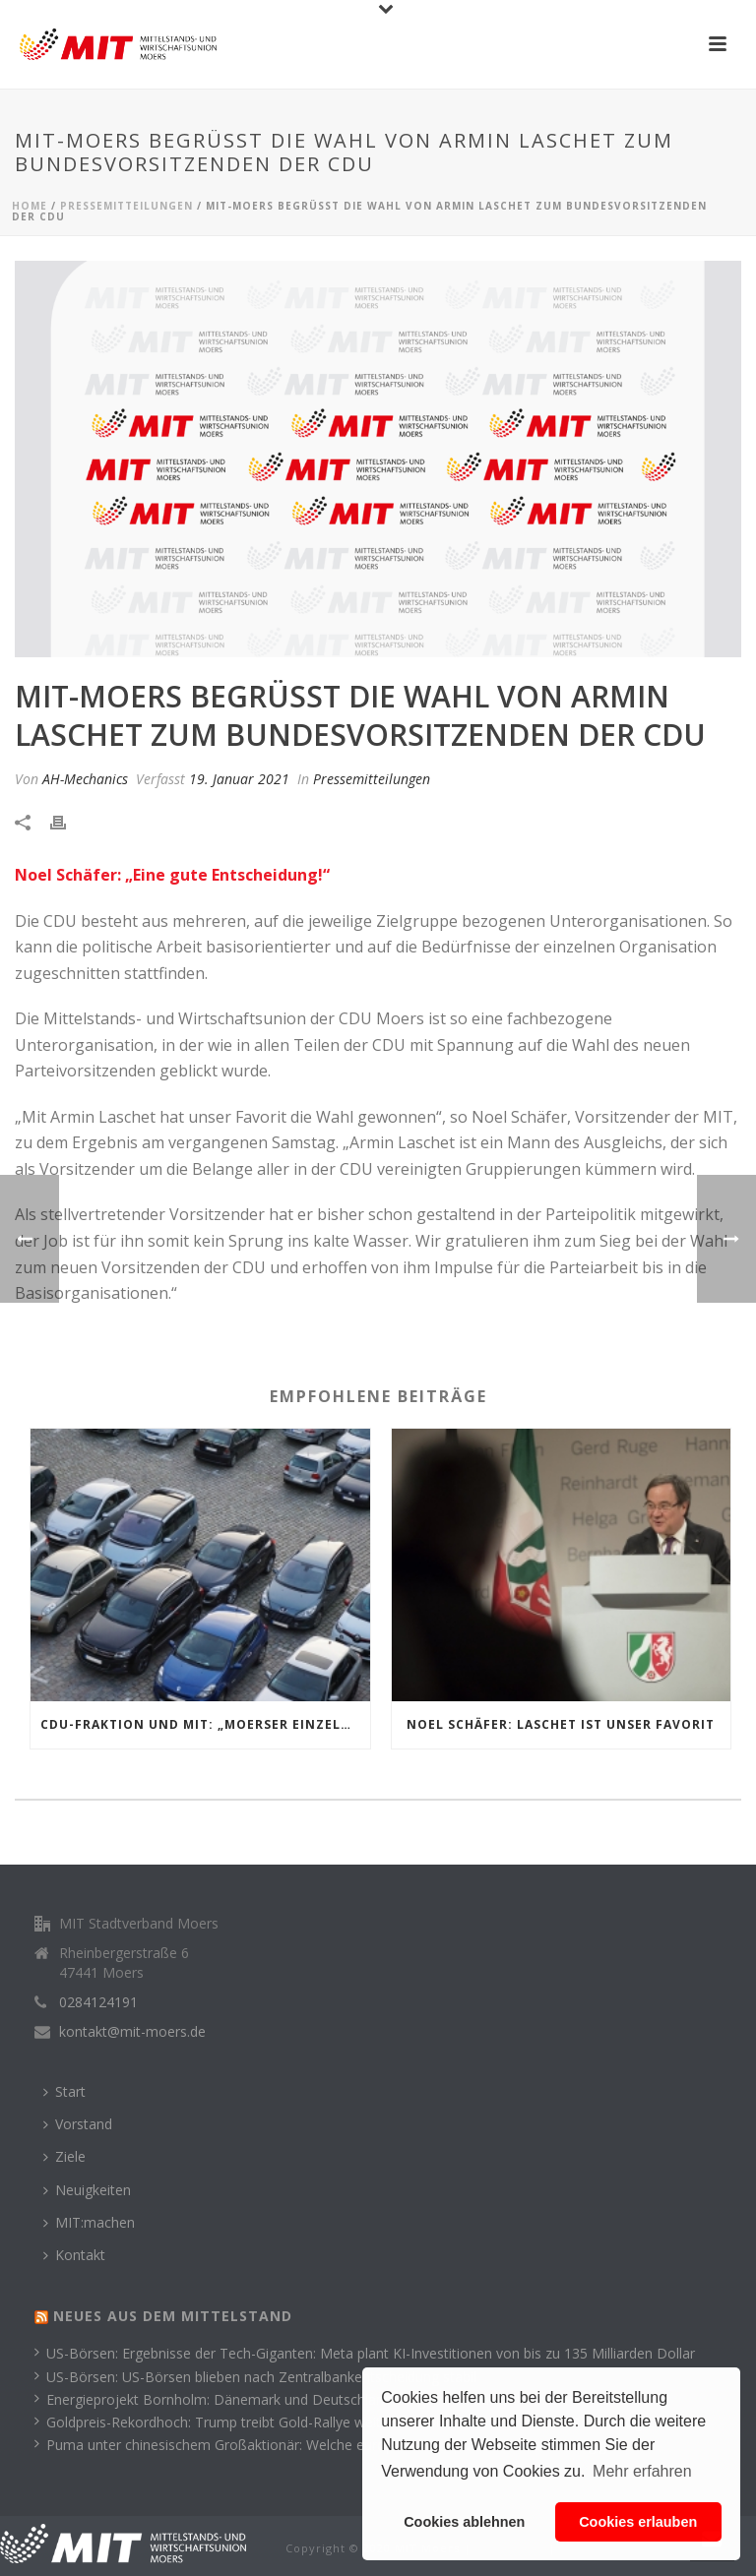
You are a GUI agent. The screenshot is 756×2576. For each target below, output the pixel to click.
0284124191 (98, 2002)
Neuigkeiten (87, 2189)
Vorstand (77, 2124)
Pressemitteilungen (126, 206)
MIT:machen (89, 2222)
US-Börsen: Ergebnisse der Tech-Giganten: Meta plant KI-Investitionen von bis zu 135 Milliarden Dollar (364, 2353)
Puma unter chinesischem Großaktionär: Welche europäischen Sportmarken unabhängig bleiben (345, 2444)
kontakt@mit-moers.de (132, 2032)
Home (29, 206)
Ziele (64, 2156)
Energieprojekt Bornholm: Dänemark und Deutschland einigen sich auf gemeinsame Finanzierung (349, 2399)
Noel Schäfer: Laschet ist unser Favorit (561, 1724)
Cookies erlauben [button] (638, 2522)
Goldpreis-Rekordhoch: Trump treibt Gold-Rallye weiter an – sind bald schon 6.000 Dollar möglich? (351, 2422)
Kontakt (74, 2254)
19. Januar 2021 (239, 778)
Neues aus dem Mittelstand (172, 2315)
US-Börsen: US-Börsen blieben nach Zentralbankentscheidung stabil (255, 2376)
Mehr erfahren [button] (642, 2471)
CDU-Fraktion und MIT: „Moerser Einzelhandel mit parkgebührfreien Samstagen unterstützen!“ (205, 1724)
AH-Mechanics (85, 778)
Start (64, 2091)
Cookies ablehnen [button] (464, 2522)
